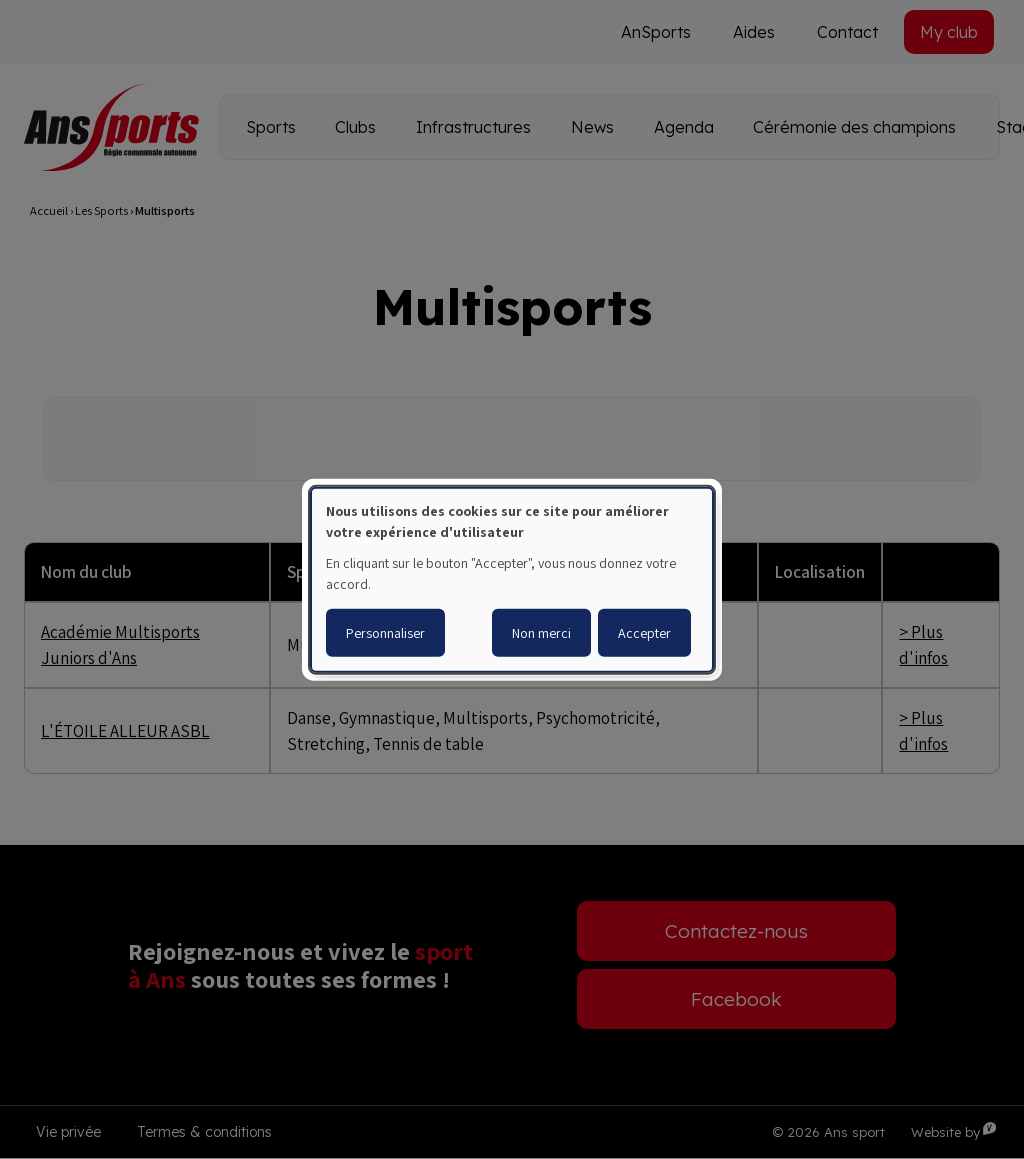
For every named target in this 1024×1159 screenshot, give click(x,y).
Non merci (541, 633)
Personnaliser (385, 633)
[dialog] (512, 579)
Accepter (644, 633)
